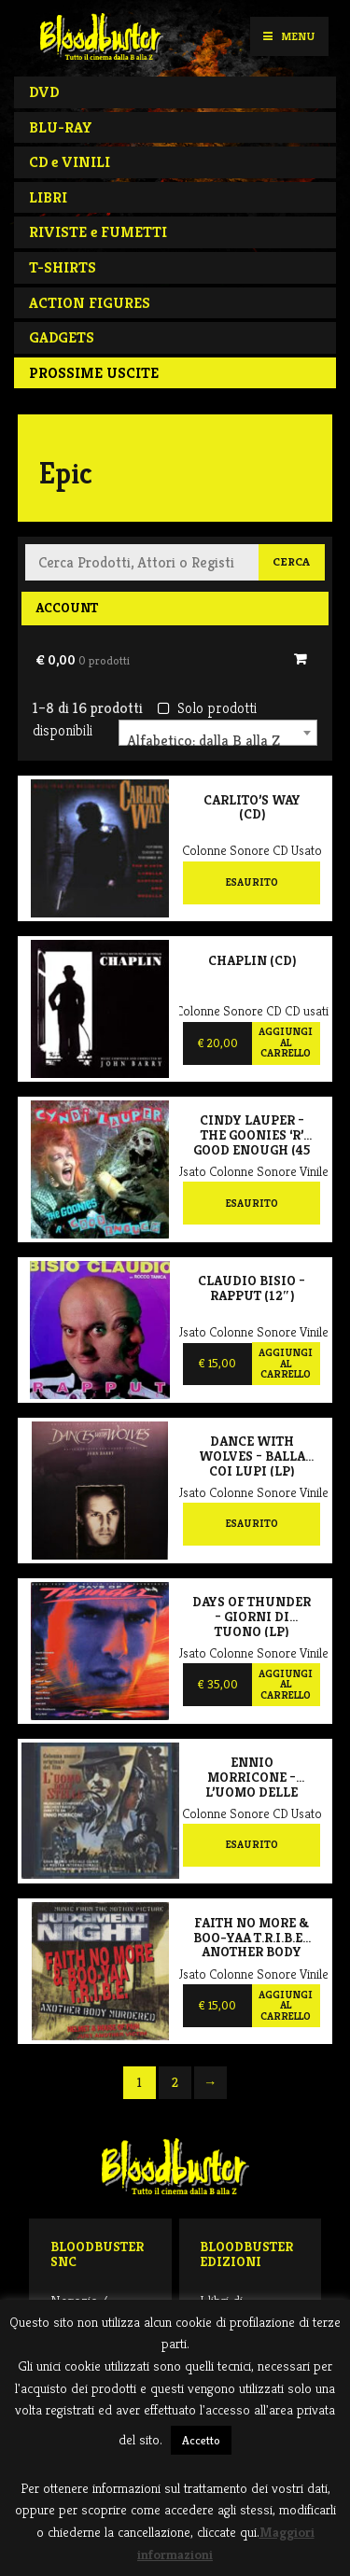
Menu (289, 36)
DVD (44, 92)
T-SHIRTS (62, 267)
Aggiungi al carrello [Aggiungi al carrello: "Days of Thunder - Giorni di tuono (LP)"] (286, 1684)
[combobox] (218, 733)
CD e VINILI (69, 162)
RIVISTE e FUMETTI (98, 232)
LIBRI (48, 197)
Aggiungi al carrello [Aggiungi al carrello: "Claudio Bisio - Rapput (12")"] (286, 1363)
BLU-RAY (60, 127)
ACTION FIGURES (89, 303)
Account (66, 607)
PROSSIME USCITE (94, 373)
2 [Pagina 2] (175, 2082)
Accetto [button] (201, 2440)
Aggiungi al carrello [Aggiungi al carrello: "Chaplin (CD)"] (286, 1042)
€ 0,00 (82, 659)
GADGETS (61, 337)
